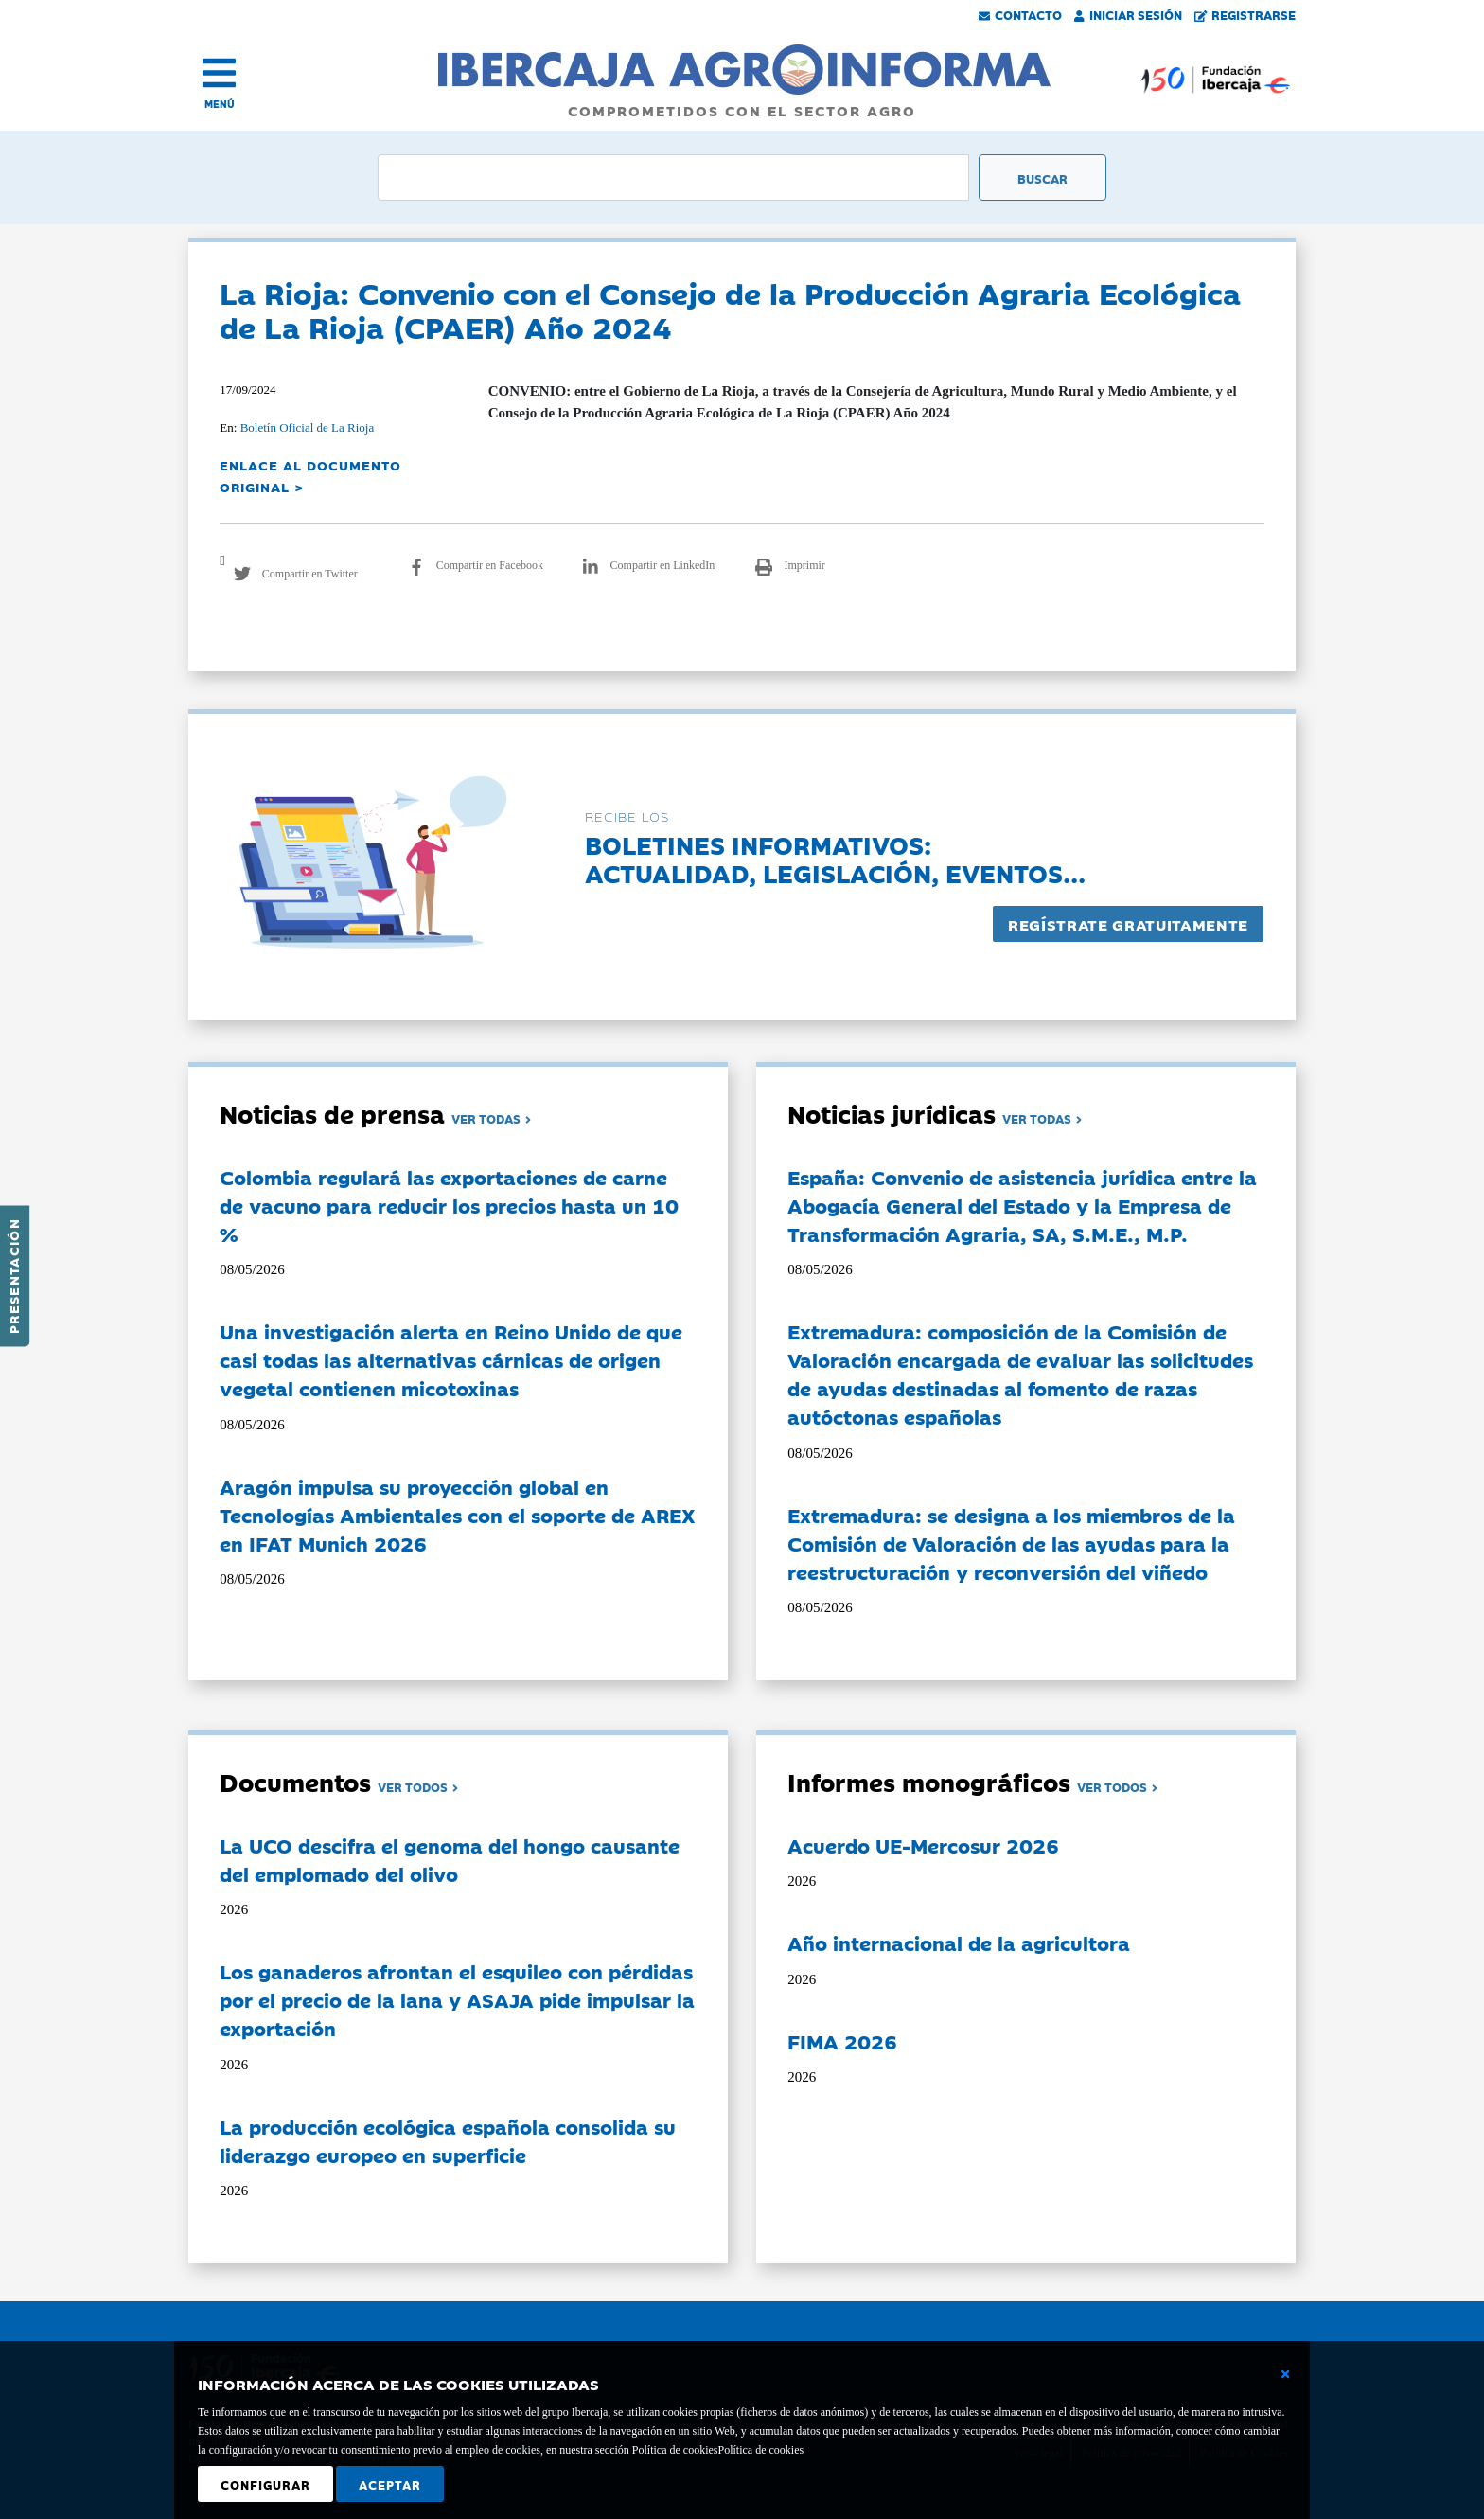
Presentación (13, 1276)
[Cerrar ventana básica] (1285, 2374)
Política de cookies (760, 2450)
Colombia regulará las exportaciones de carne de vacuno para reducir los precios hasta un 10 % (449, 1205)
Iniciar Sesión (1128, 14)
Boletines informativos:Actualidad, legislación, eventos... (835, 858)
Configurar (265, 2483)
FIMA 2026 (842, 2041)
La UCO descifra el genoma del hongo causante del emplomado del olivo (450, 1859)
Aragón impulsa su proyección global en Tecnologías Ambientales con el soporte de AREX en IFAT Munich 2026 (458, 1514)
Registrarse (1245, 14)
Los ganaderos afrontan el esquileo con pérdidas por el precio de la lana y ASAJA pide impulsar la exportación (457, 1999)
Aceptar (390, 2483)
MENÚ (219, 104)
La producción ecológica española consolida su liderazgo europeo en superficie (448, 2140)
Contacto (1020, 14)
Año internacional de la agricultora (958, 1942)
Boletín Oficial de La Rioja (307, 427)
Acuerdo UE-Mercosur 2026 (923, 1845)
